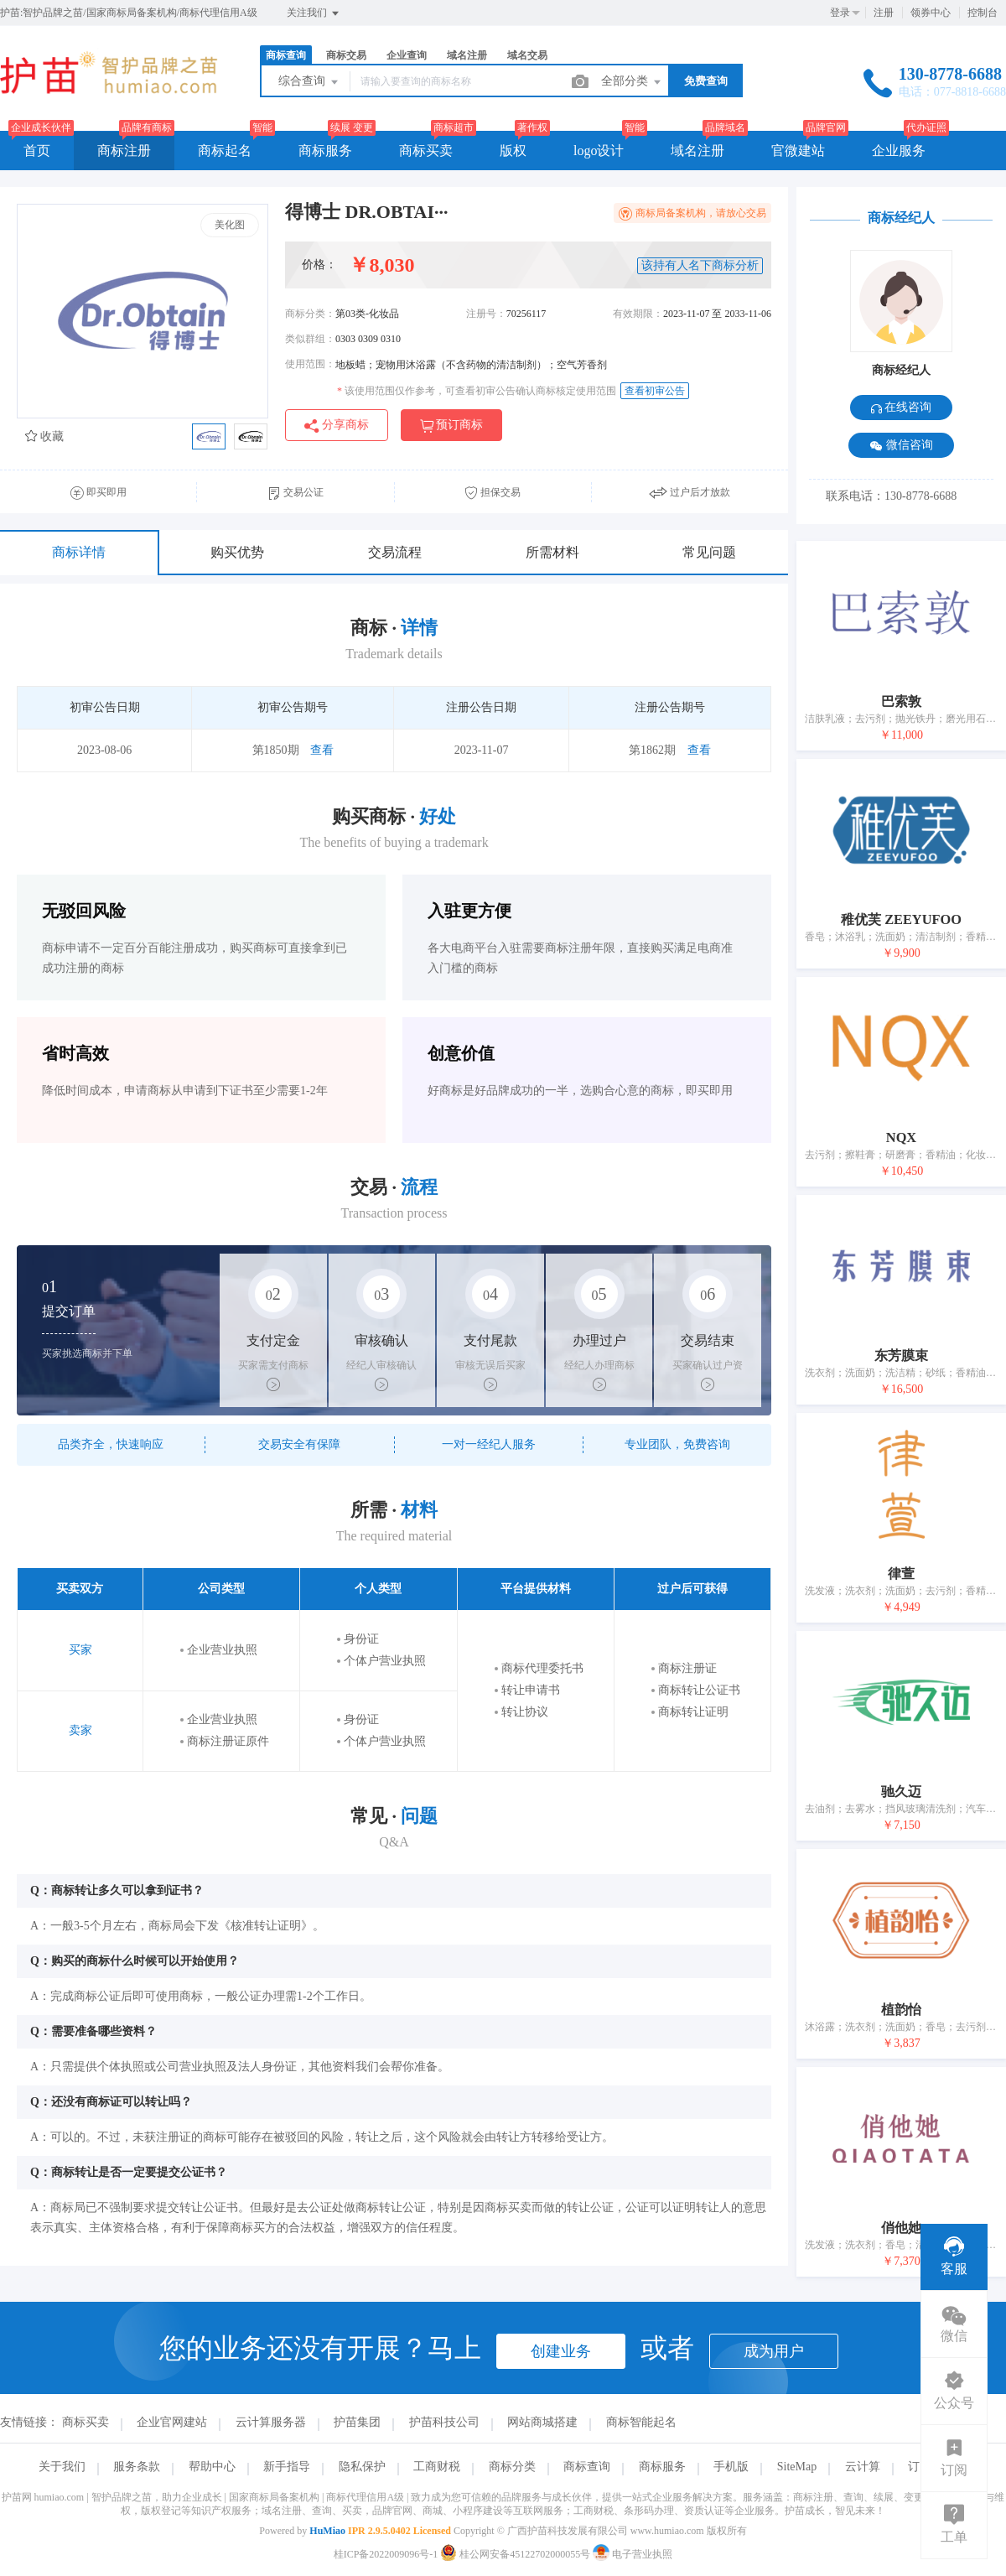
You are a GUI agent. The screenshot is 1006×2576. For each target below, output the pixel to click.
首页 (36, 150)
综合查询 (309, 82)
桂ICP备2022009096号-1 (386, 2554)
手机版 (731, 2466)
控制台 (982, 12)
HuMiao (327, 2531)
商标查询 (286, 55)
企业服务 (899, 150)
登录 (840, 12)
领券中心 (930, 12)
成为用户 (774, 2351)
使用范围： (310, 364)
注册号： (486, 313)
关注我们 (314, 13)
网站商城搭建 (542, 2422)
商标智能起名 (641, 2422)
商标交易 (346, 55)
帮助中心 (212, 2466)
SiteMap (797, 2466)
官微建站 (798, 150)
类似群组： (310, 339)
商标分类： (310, 313)
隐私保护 (362, 2466)
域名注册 (467, 55)
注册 (884, 12)
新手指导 (286, 2466)
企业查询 (406, 55)
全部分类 (632, 82)
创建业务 (561, 2351)
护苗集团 (357, 2422)
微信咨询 (901, 446)
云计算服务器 (271, 2422)
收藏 (44, 436)
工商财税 (436, 2466)
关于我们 (62, 2466)
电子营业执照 (632, 2554)
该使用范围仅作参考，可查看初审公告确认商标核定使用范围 (476, 391)
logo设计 (598, 150)
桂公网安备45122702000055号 (516, 2554)
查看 (322, 750)
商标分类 (512, 2466)
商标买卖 (426, 150)
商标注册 (124, 150)
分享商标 (336, 425)
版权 (513, 150)
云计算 (862, 2466)
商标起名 (225, 150)
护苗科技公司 (444, 2422)
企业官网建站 (172, 2422)
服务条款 (136, 2466)
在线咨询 (901, 407)
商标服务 (325, 150)
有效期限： (638, 313)
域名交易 (527, 55)
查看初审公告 (655, 391)
